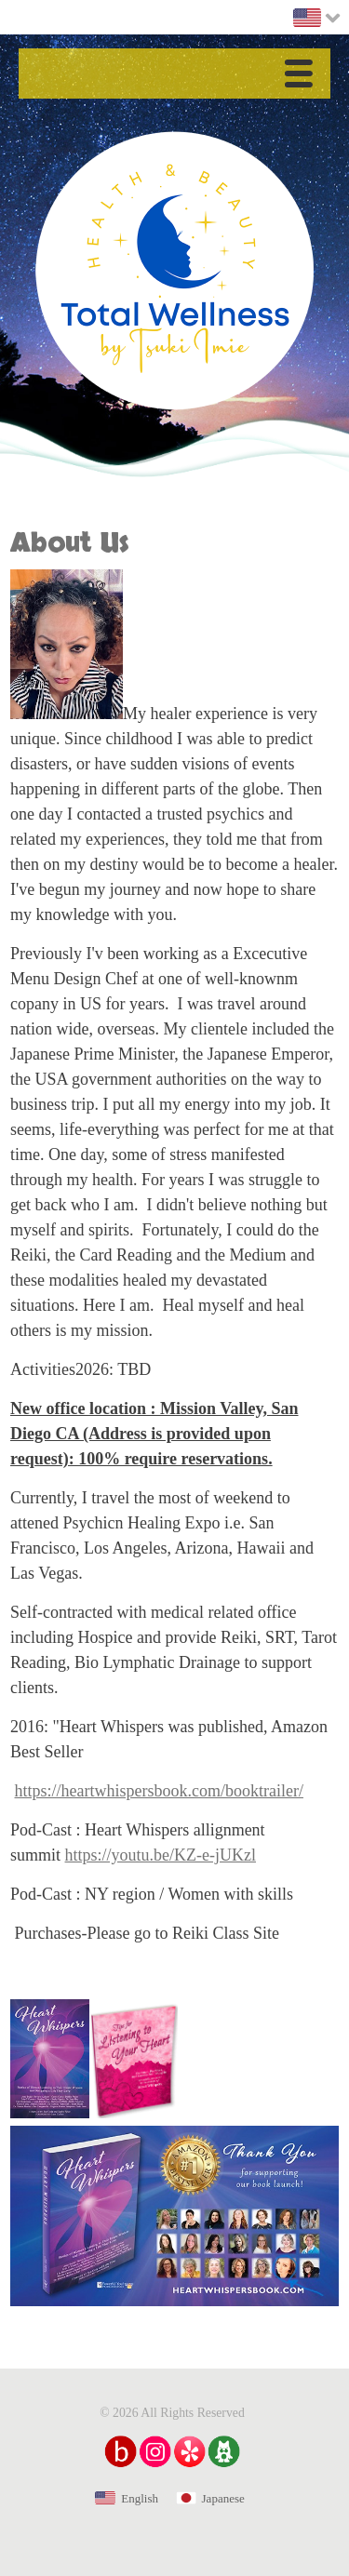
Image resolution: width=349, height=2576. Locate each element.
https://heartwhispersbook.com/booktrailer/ (159, 1791)
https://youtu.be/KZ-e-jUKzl (160, 1855)
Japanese (223, 2498)
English (139, 2498)
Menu (303, 77)
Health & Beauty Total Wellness (175, 270)
